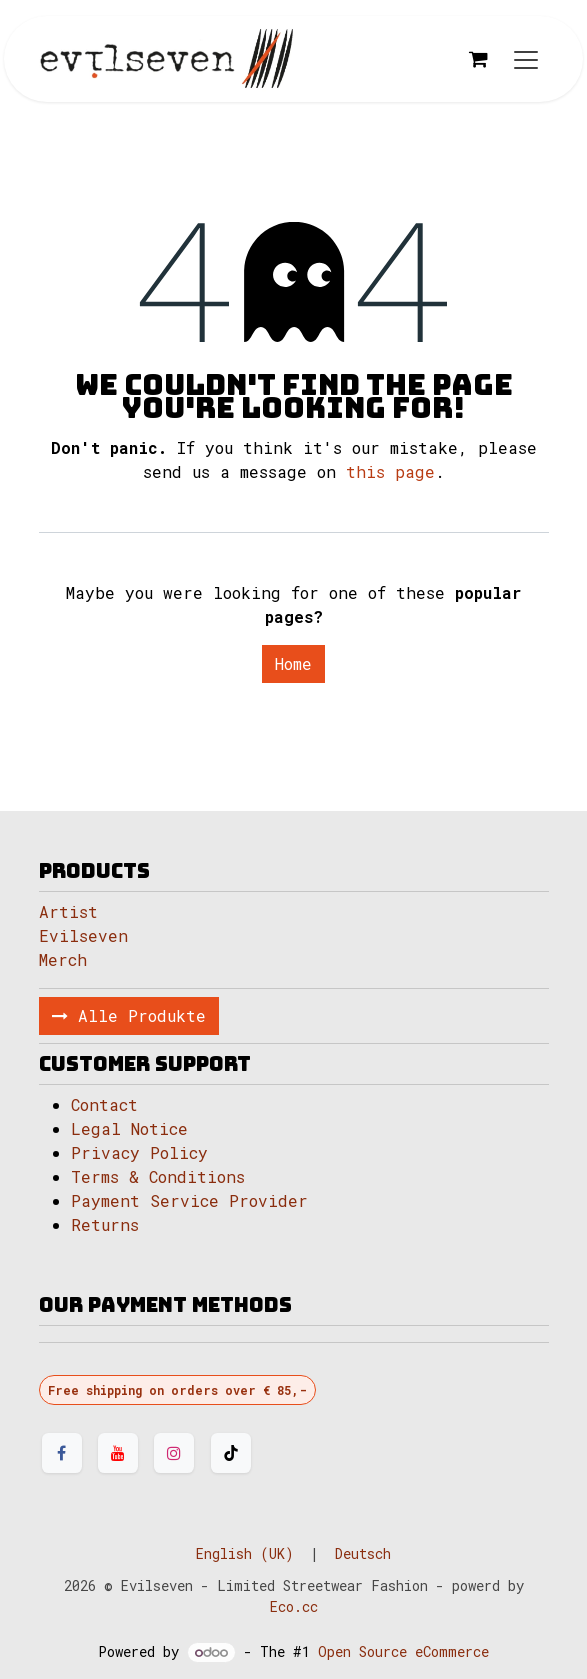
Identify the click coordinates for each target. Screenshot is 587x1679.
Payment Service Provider (189, 1200)
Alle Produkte (129, 1015)
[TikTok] (231, 1453)
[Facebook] (62, 1453)
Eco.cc (294, 1606)
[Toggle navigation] (526, 59)
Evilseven (83, 935)
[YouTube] (118, 1453)
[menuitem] (245, 1553)
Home (293, 663)
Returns (105, 1224)
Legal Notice (134, 1128)
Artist (68, 911)
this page (390, 471)
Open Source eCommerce (403, 1651)
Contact (104, 1104)
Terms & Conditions (158, 1176)
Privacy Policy (139, 1152)
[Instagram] (174, 1453)
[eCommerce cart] (479, 59)
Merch (63, 959)
